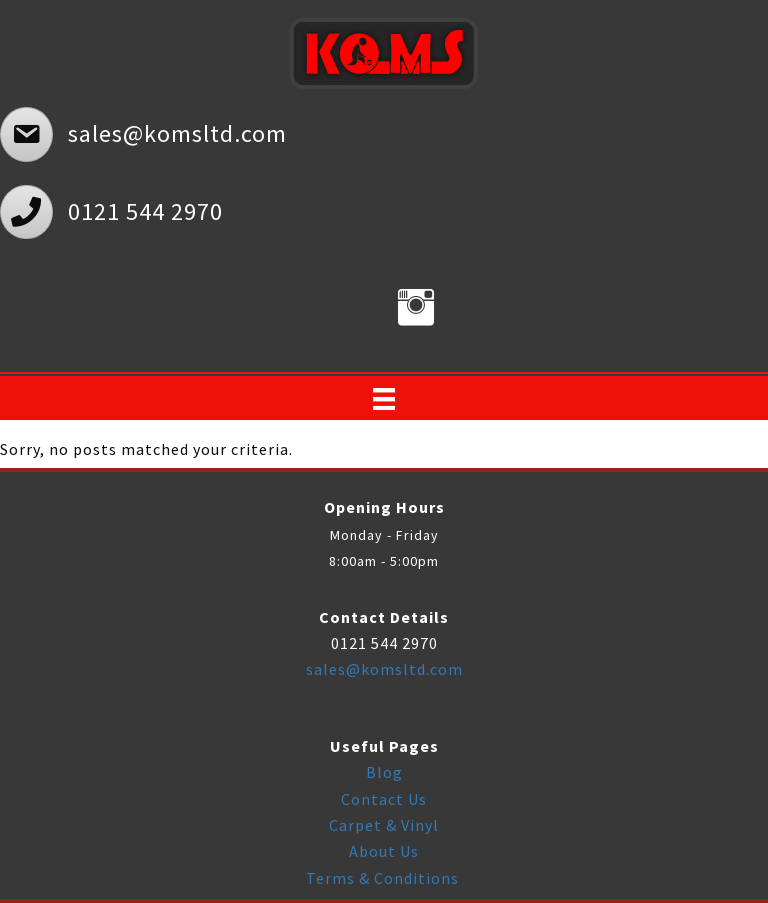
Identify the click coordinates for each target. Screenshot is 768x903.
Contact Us (384, 799)
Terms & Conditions (384, 878)
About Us (384, 851)
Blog (384, 772)
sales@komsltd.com (384, 669)
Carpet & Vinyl (384, 825)
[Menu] (384, 399)
